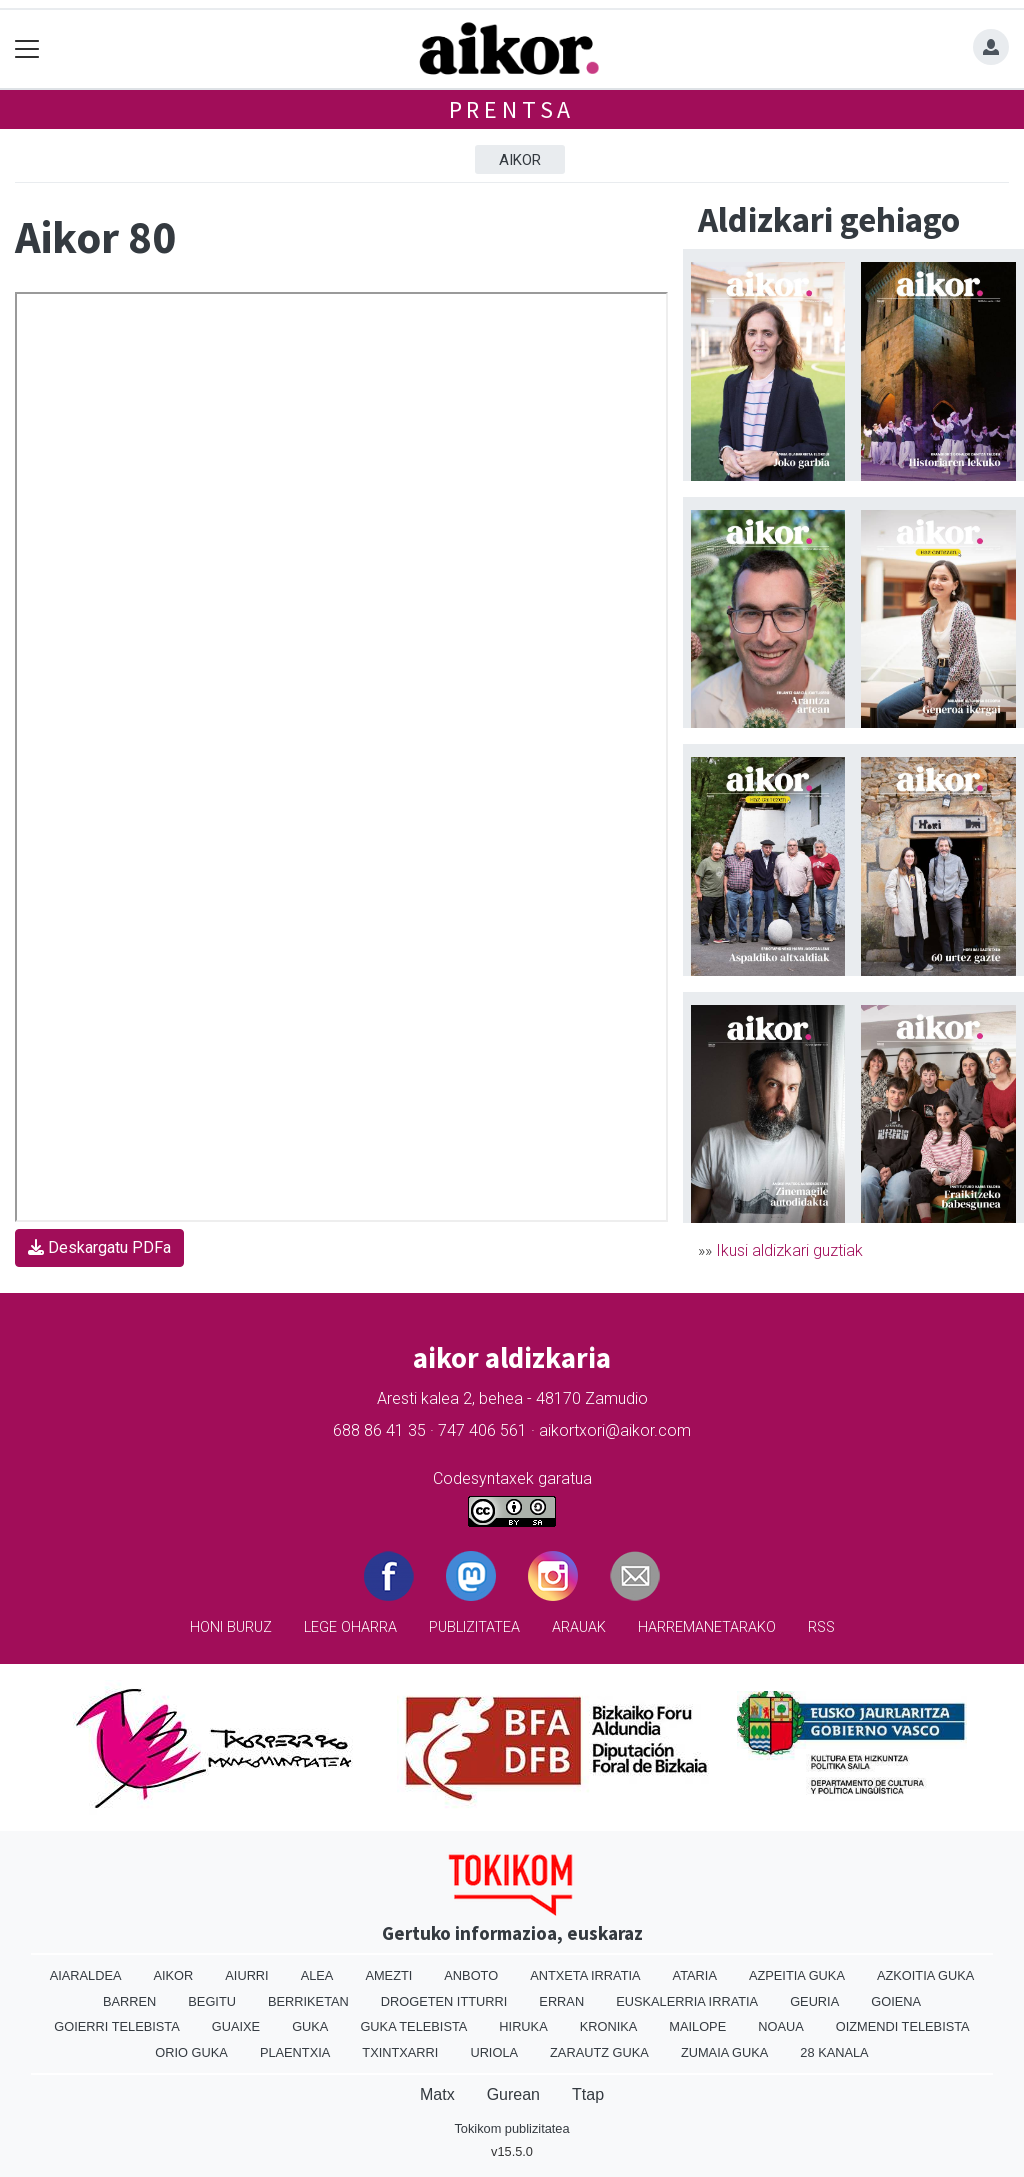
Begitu (212, 2001)
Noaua (781, 2026)
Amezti (388, 1975)
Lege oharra (350, 1627)
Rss (821, 1627)
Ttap (588, 2094)
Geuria (814, 2001)
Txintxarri (400, 2052)
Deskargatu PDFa (99, 1247)
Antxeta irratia (585, 1975)
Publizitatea (474, 1627)
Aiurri (246, 1975)
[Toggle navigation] (27, 49)
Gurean (513, 2094)
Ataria (695, 1975)
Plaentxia (295, 2052)
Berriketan (308, 2001)
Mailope (697, 2026)
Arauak (579, 1627)
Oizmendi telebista (903, 2026)
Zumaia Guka (724, 2052)
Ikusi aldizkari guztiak (789, 1250)
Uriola (494, 2052)
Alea (317, 1975)
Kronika (609, 2026)
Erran (561, 2001)
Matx (437, 2094)
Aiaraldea (86, 1975)
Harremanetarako (707, 1627)
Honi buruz (231, 1627)
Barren (129, 2001)
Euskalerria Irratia (687, 2001)
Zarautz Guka (599, 2052)
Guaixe (236, 2026)
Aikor (520, 160)
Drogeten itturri (444, 2001)
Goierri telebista (116, 2026)
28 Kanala (834, 2052)
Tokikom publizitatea (511, 2128)
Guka (310, 2026)
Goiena (896, 2001)
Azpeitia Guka (797, 1975)
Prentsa (512, 109)
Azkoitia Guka (925, 1975)
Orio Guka (191, 2052)
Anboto (471, 1975)
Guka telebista (413, 2026)
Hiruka (523, 2026)
